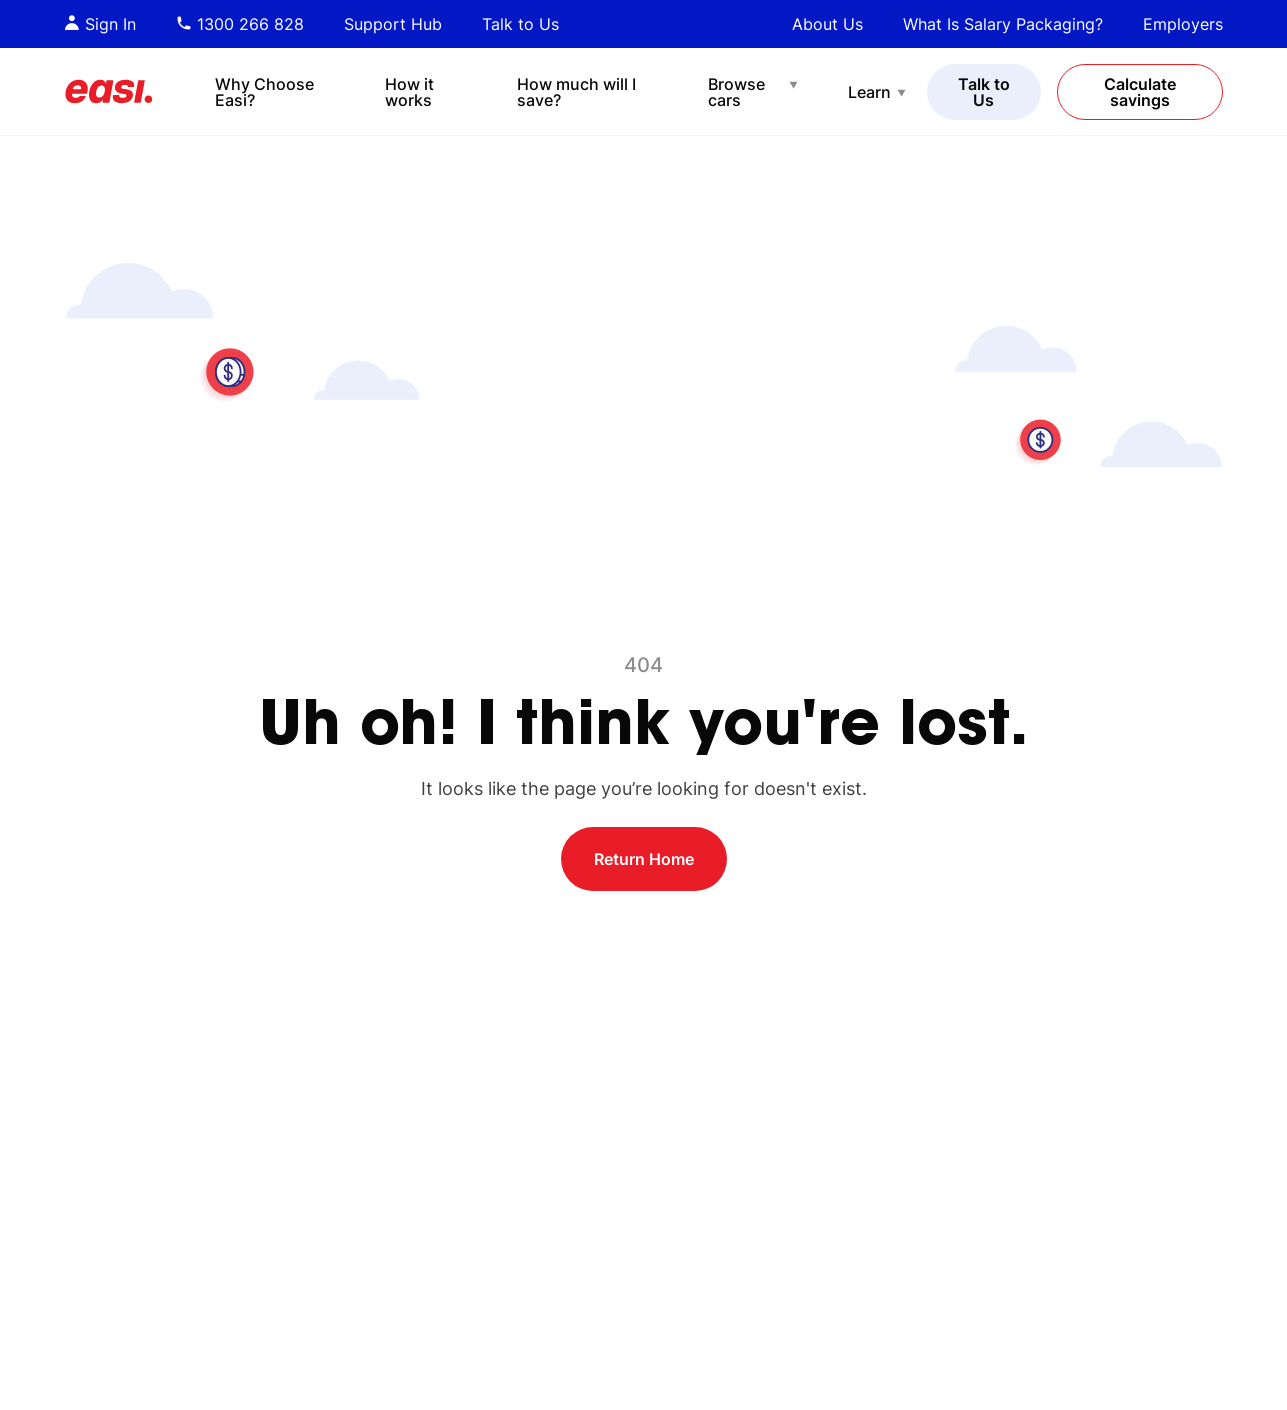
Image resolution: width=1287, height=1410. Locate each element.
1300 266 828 (240, 24)
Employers (1183, 24)
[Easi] (109, 91)
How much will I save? (576, 92)
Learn (869, 92)
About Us (827, 24)
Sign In (100, 24)
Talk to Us (520, 24)
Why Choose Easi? (264, 92)
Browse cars (736, 92)
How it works (409, 92)
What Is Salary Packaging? (1003, 24)
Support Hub (393, 24)
